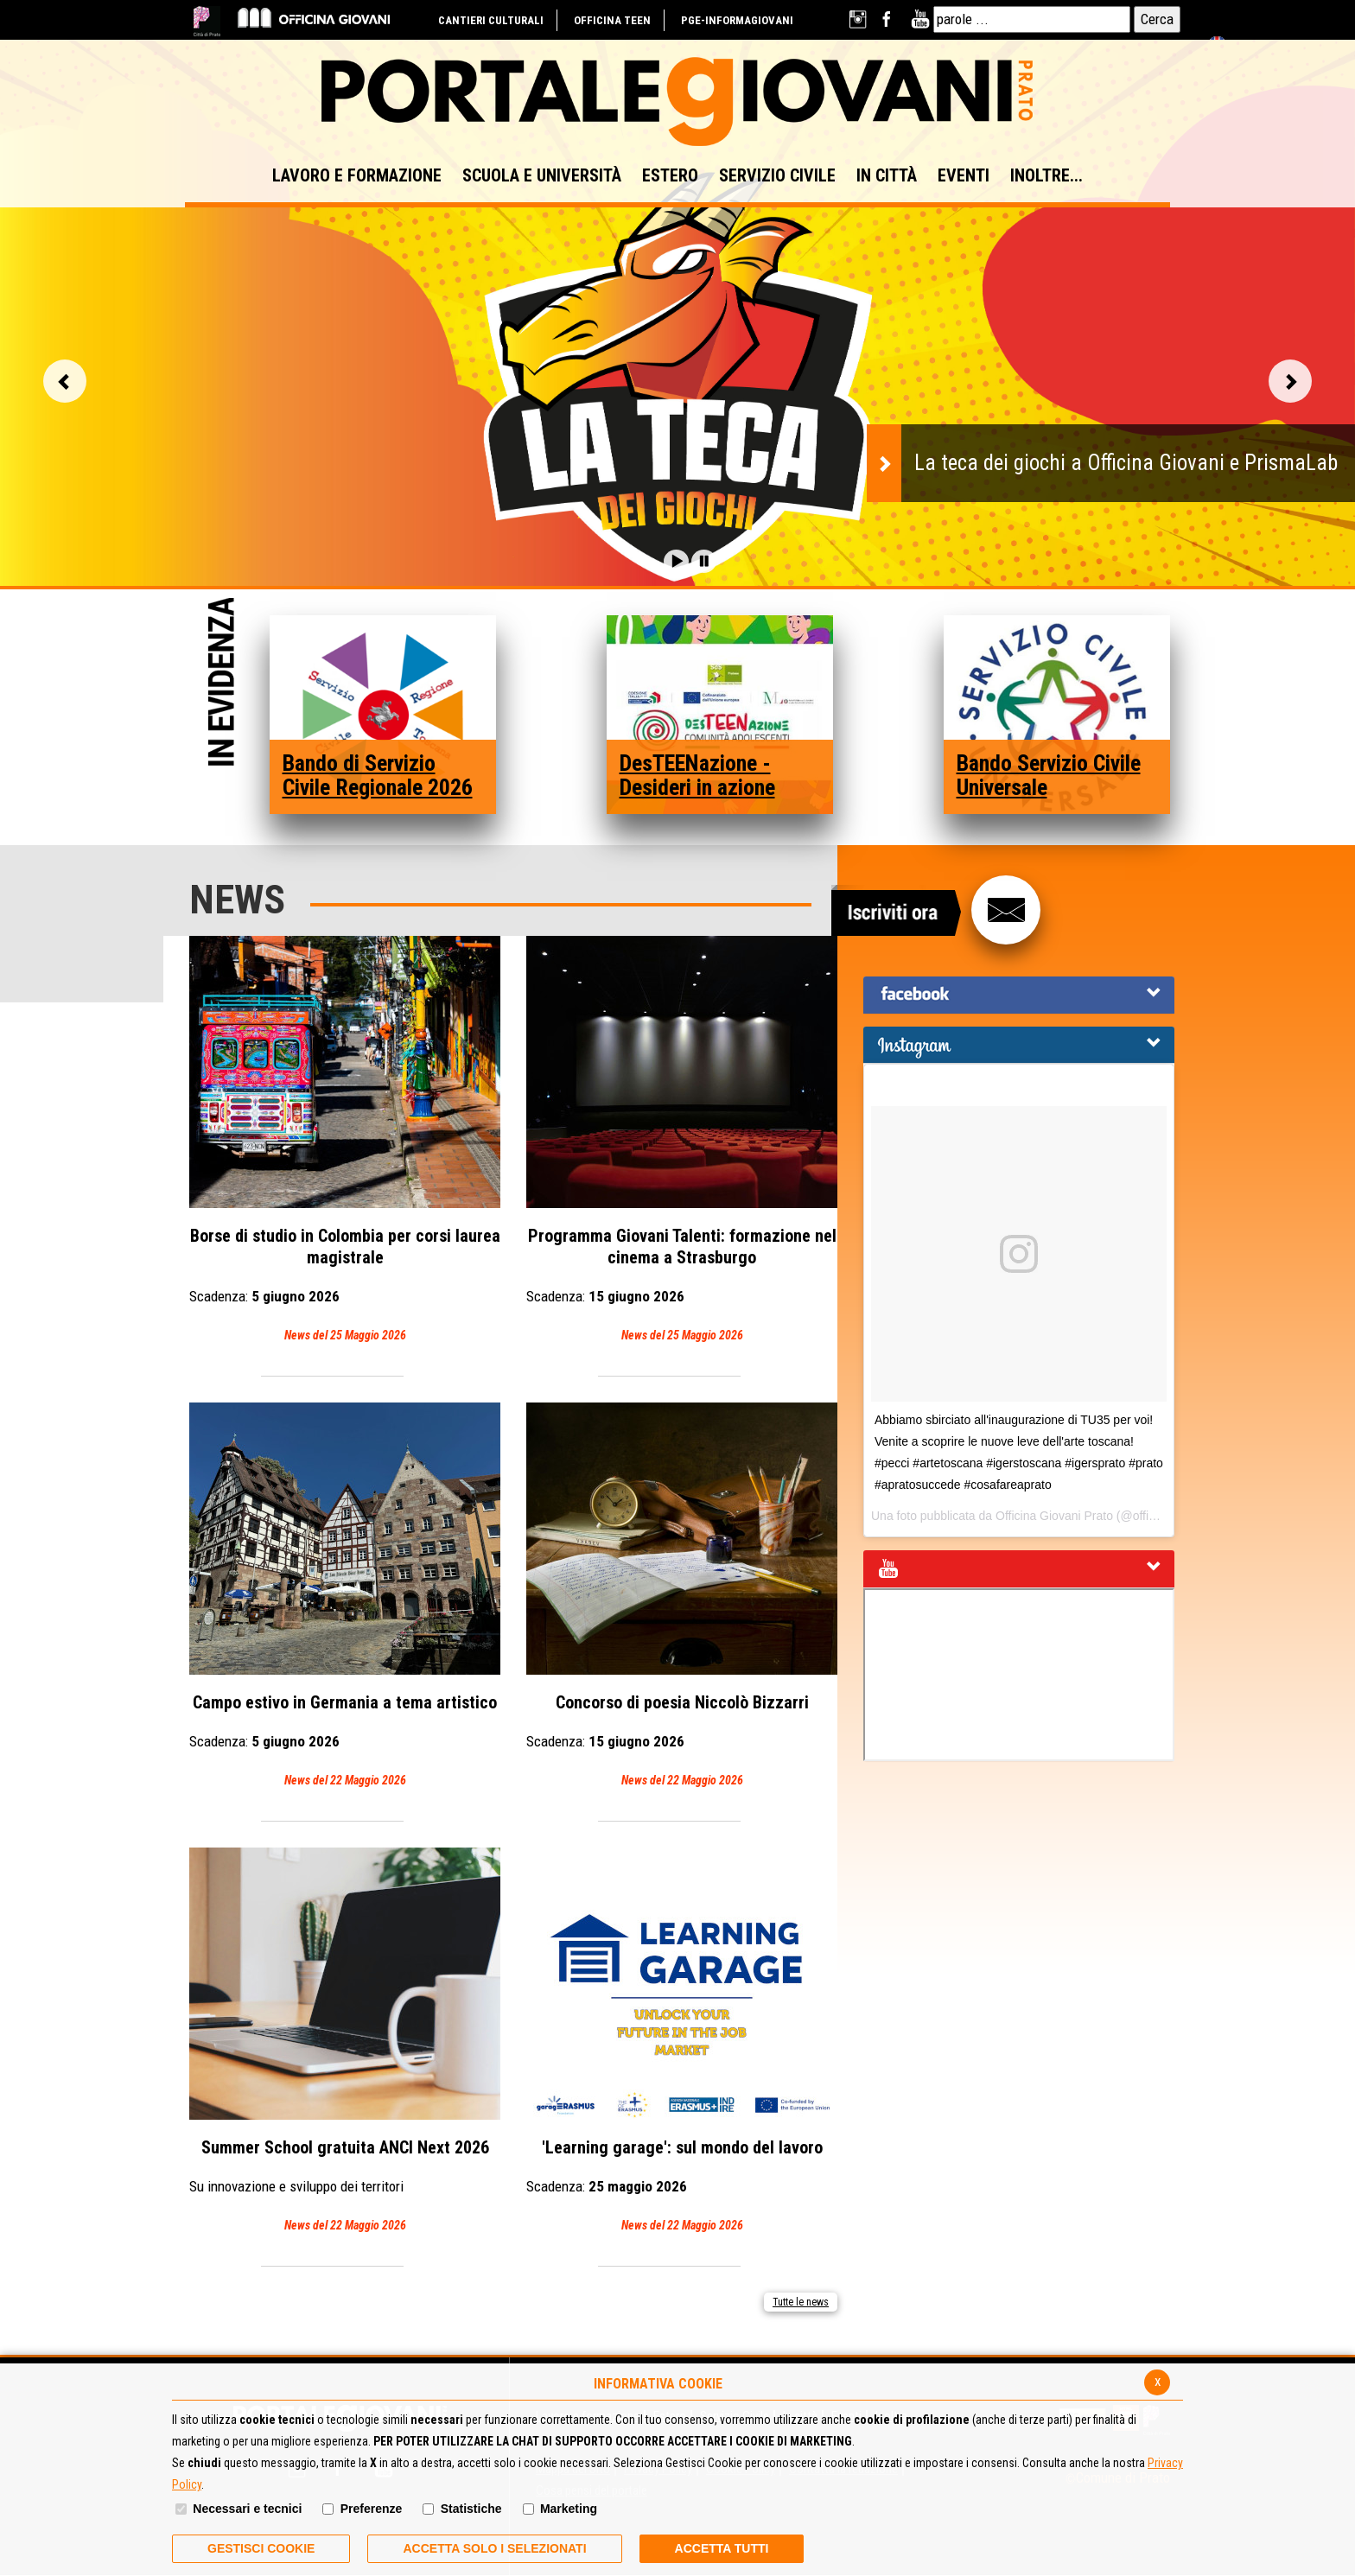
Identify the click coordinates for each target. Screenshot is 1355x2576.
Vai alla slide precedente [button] (64, 381)
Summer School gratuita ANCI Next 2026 (344, 2042)
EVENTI (963, 175)
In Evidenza (221, 684)
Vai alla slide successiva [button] (1290, 381)
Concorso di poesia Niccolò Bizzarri (681, 1596)
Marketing (568, 2509)
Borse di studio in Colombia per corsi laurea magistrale (344, 1141)
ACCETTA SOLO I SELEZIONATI (494, 2548)
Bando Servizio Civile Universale (1049, 775)
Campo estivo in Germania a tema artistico (344, 1596)
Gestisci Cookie (261, 2548)
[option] (677, 389)
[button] (676, 561)
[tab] (1018, 995)
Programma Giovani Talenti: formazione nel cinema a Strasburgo (681, 1141)
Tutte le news (801, 2302)
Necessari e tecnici (247, 2509)
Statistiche (471, 2509)
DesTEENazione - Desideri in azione (697, 775)
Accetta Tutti (722, 2548)
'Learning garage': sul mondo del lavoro (681, 2042)
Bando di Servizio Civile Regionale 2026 (378, 775)
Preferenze (371, 2509)
